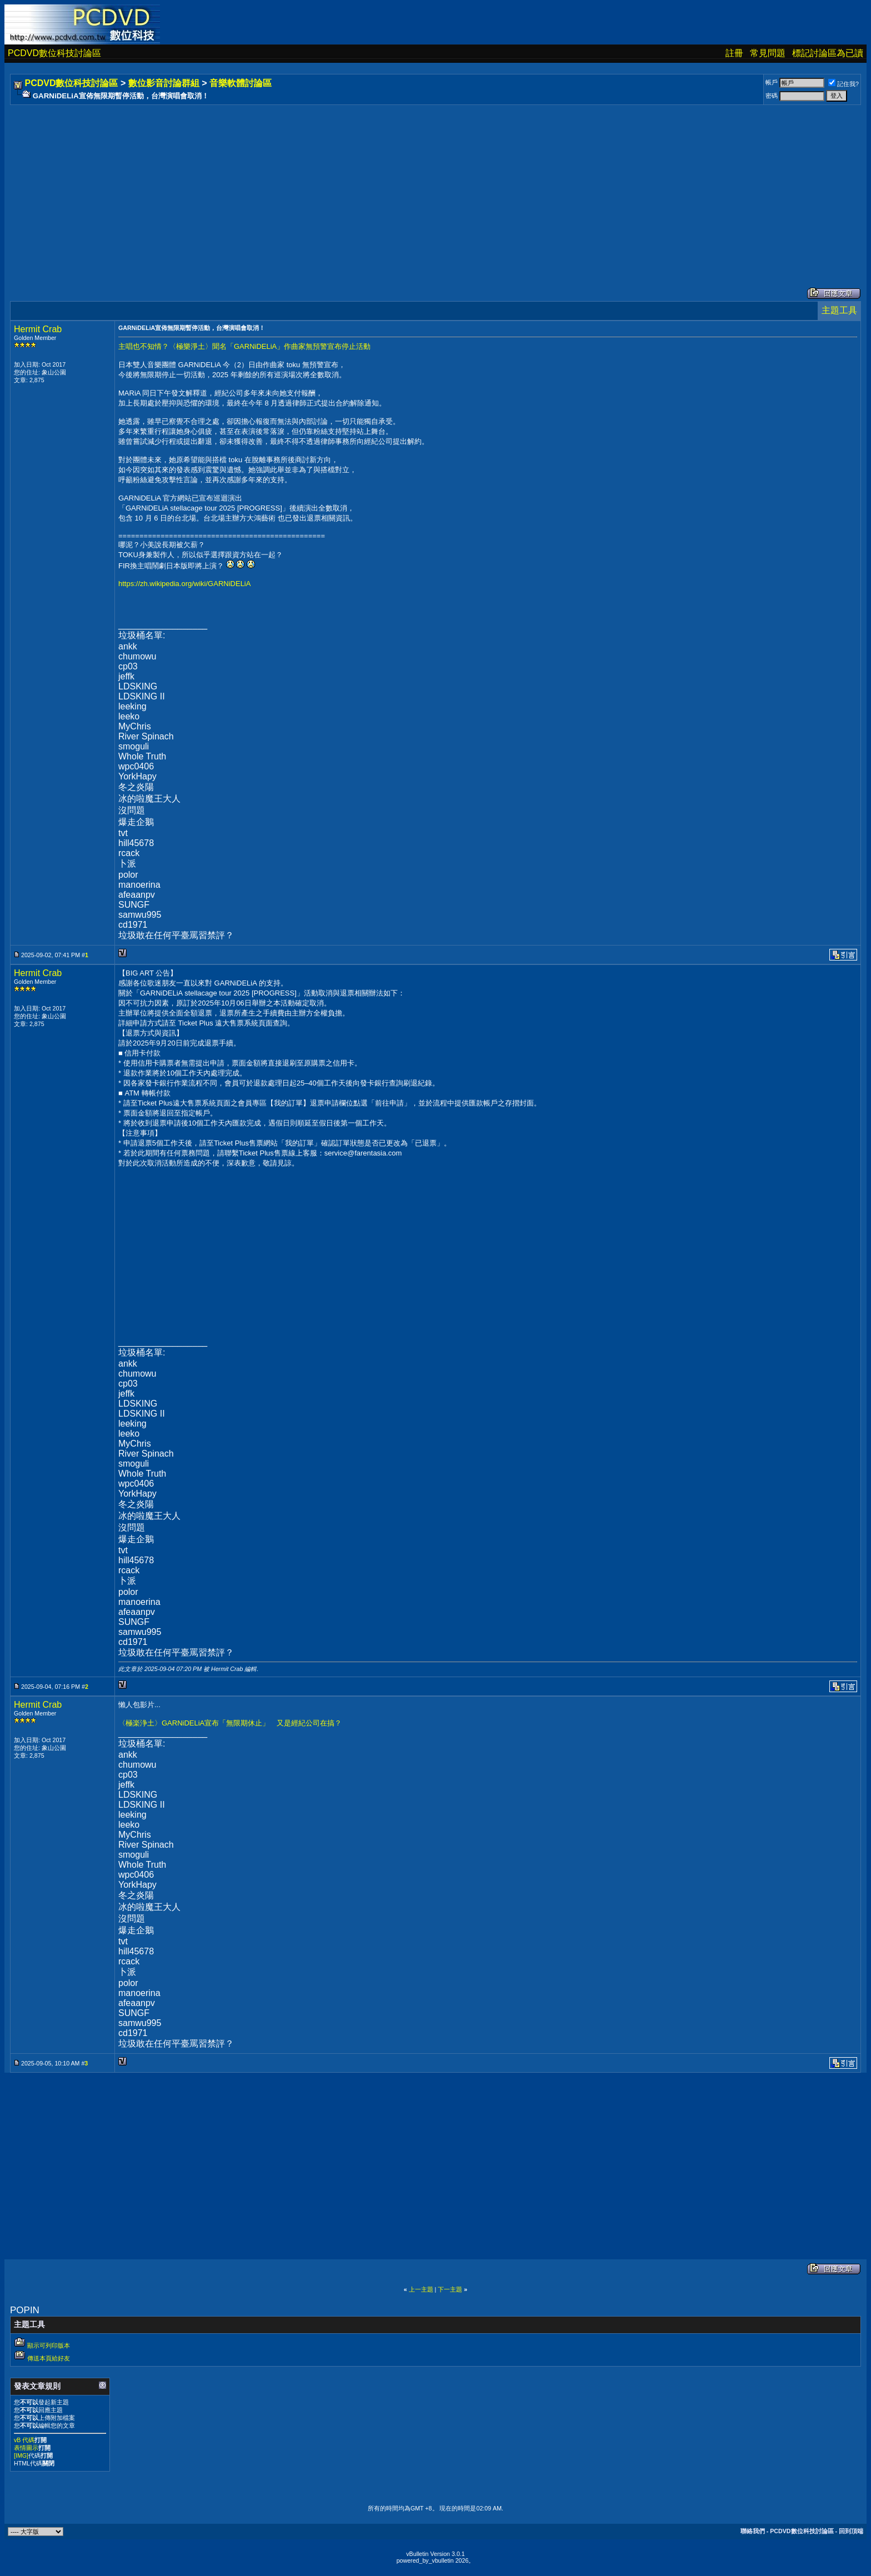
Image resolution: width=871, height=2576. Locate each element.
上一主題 (421, 2289)
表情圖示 (26, 2447)
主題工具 (839, 310)
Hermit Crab (38, 329)
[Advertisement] (345, 185)
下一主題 (450, 2289)
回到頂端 (851, 2531)
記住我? (843, 84)
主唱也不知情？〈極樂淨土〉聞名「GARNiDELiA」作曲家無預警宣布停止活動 (244, 346)
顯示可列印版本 (48, 2345)
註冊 (734, 53)
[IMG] (21, 2455)
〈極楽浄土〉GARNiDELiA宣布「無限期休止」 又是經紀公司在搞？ (230, 1723)
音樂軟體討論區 (240, 83)
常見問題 (767, 53)
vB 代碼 (24, 2440)
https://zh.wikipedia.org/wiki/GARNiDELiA (184, 583)
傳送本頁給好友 (48, 2358)
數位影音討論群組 (163, 83)
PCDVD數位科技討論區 (54, 53)
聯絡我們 (752, 2531)
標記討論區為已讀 (827, 53)
